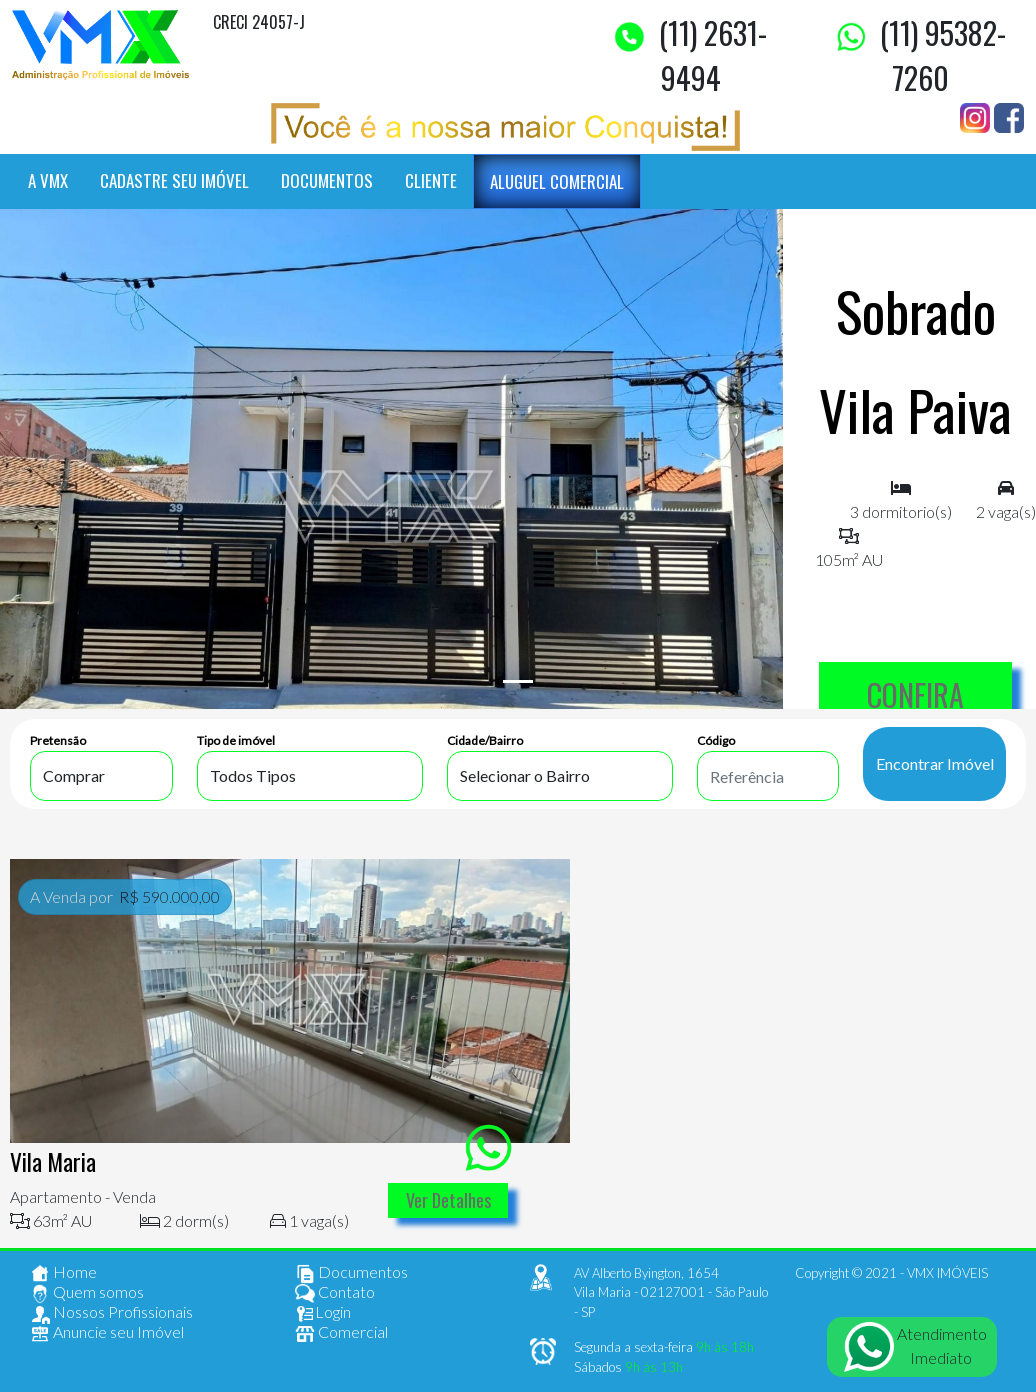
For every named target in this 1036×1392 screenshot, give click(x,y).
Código (716, 740)
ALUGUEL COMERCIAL (557, 181)
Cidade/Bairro (485, 740)
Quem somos (87, 1294)
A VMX (48, 180)
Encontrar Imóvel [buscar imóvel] (935, 763)
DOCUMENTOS (327, 180)
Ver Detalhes (448, 1200)
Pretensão (58, 740)
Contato (335, 1294)
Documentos (351, 1274)
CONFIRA (915, 694)
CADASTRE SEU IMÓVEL (174, 180)
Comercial (341, 1334)
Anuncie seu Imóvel (107, 1334)
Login (323, 1314)
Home (63, 1274)
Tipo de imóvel (236, 740)
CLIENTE (431, 180)
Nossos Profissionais (111, 1314)
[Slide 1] (518, 681)
